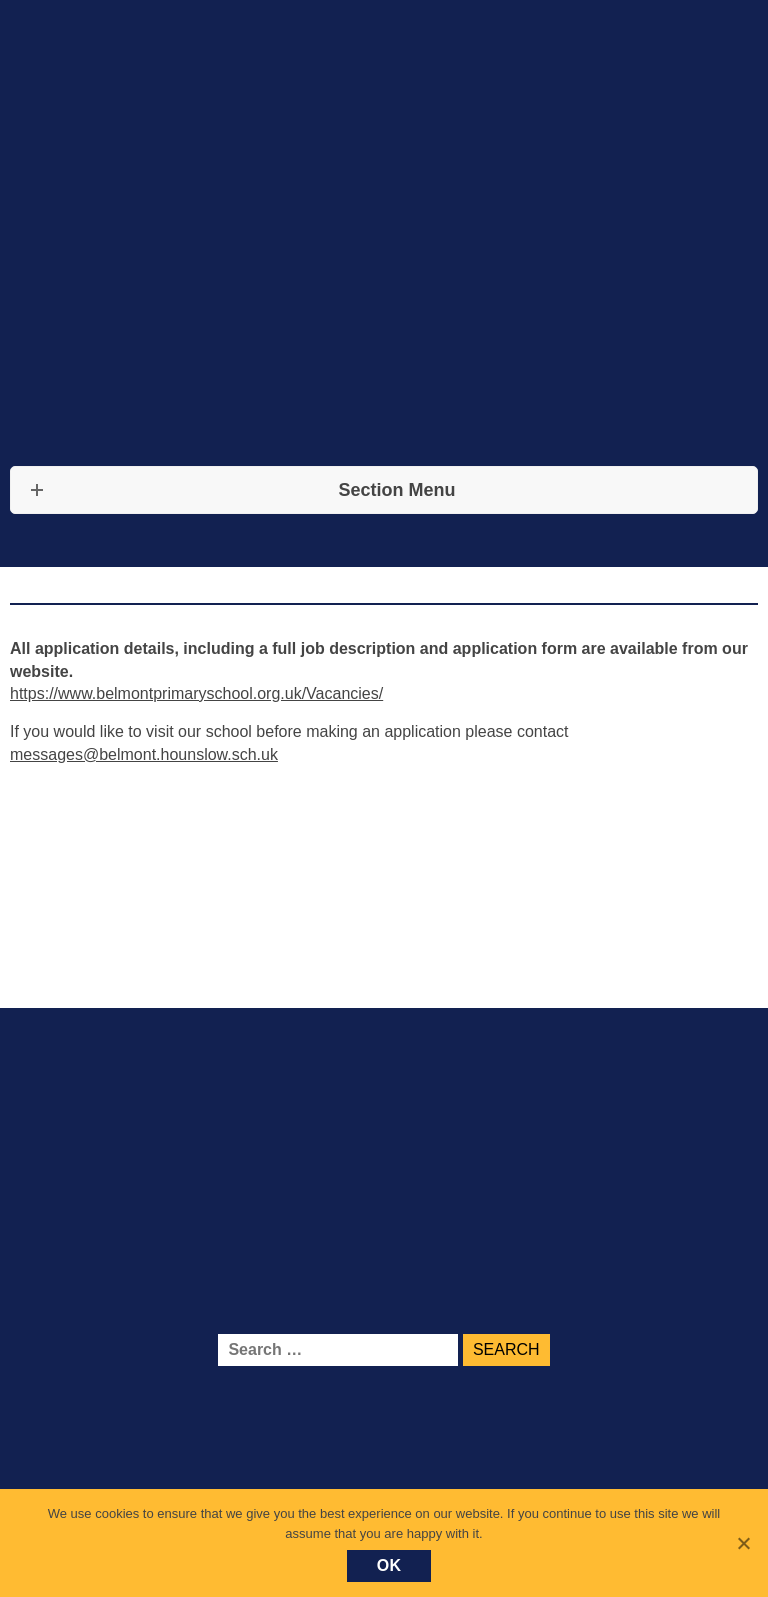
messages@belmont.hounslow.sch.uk (144, 754)
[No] (743, 1543)
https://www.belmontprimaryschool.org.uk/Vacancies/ (196, 693)
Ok (389, 1565)
